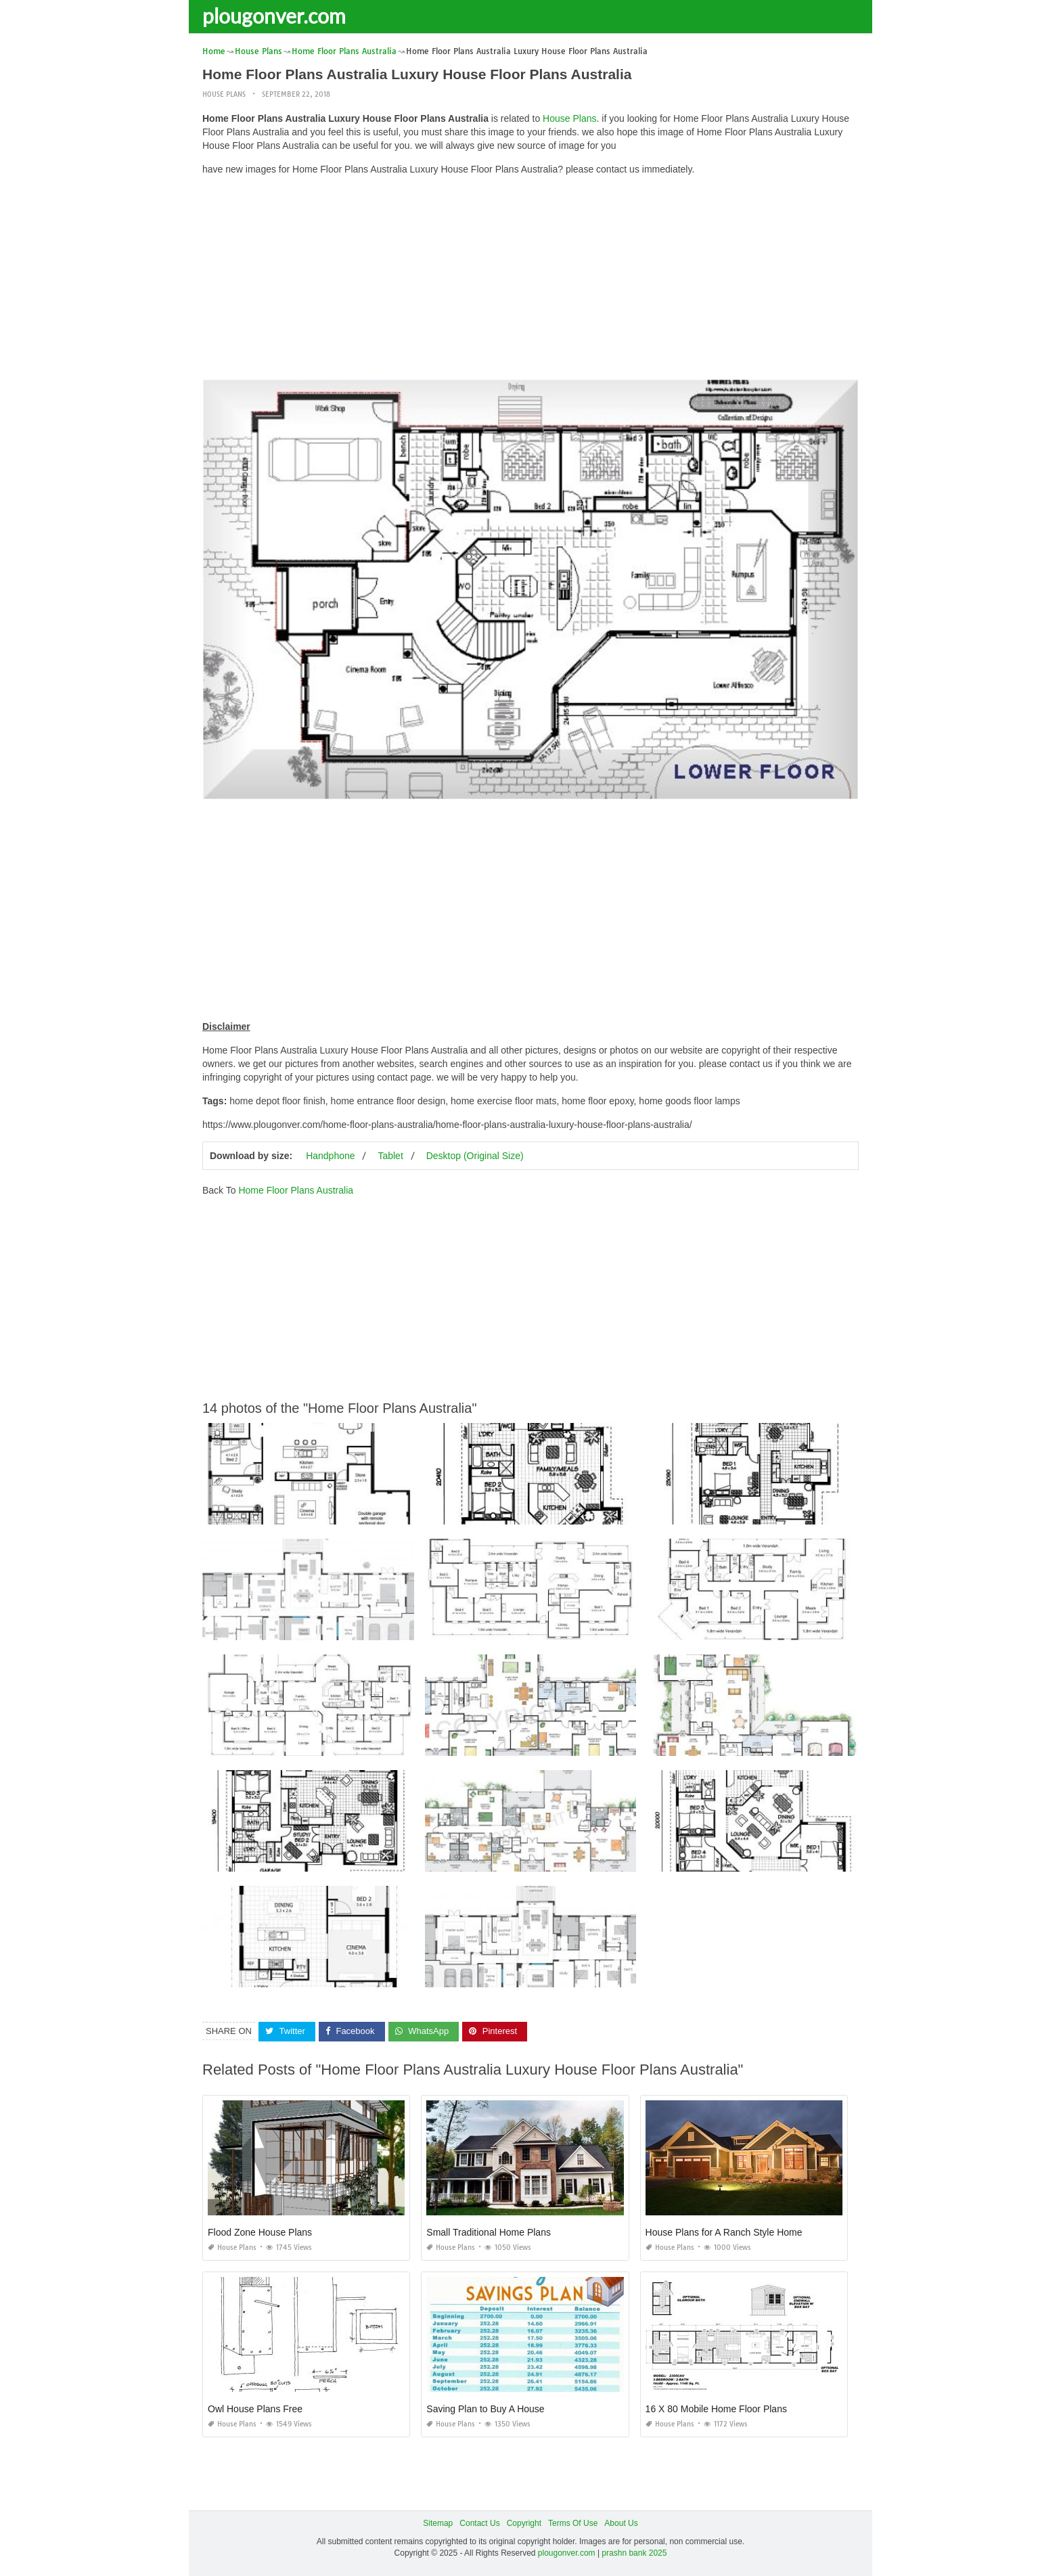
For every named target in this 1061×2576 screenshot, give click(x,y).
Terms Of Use (572, 2523)
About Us (620, 2523)
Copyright (524, 2523)
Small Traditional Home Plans (488, 2232)
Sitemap (438, 2523)
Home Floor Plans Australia (295, 1190)
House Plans (224, 94)
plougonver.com (274, 15)
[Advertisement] (530, 281)
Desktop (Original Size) (475, 1155)
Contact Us (479, 2523)
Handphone (330, 1155)
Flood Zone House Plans (260, 2232)
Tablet (390, 1155)
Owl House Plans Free (255, 2408)
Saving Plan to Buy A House (485, 2408)
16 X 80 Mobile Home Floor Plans (716, 2408)
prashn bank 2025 (634, 2553)
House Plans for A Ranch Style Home (724, 2232)
